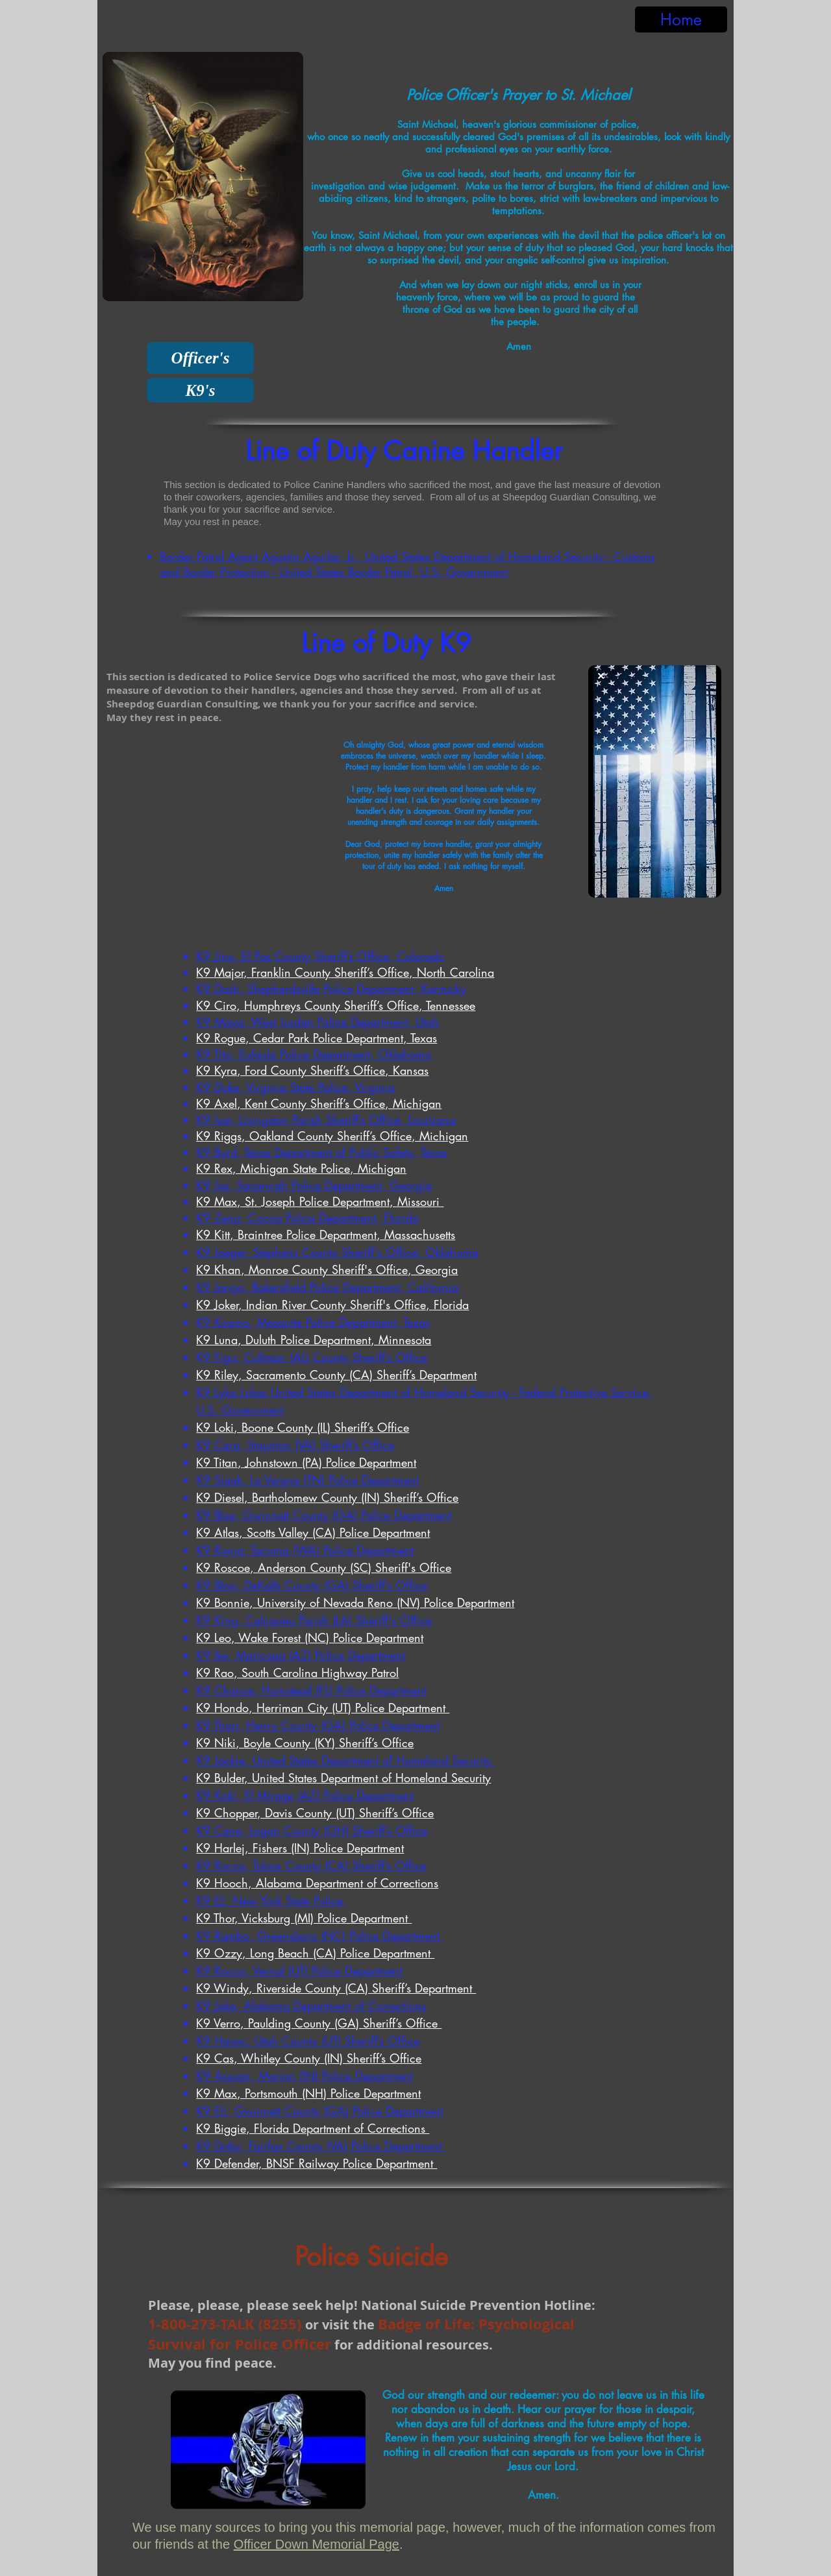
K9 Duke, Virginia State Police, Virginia (295, 1087)
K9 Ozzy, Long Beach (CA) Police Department (315, 1953)
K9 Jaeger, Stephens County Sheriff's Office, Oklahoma (337, 1252)
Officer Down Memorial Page (316, 2544)
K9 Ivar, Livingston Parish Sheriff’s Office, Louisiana (326, 1119)
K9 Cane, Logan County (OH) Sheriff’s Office (311, 1830)
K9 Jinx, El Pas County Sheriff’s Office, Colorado (320, 956)
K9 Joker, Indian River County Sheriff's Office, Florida (332, 1304)
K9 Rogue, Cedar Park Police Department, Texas (316, 1038)
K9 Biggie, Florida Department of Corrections (312, 2128)
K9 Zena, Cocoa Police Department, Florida (307, 1217)
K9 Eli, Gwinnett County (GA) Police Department (319, 2110)
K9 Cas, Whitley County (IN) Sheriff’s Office (308, 2058)
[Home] (681, 19)
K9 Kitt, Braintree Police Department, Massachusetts (325, 1234)
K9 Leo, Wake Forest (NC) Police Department (309, 1637)
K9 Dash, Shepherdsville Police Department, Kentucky (331, 988)
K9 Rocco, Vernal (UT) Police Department (299, 1970)
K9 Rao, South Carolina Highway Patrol (297, 1672)
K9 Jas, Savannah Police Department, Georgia (314, 1185)
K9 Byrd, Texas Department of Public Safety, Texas (321, 1152)
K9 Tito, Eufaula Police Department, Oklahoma (313, 1054)
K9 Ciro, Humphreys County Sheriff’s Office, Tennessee (335, 1005)
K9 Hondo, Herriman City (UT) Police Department (322, 1707)
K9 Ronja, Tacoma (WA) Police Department (305, 1550)
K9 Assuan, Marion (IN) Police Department (304, 2075)
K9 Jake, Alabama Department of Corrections (311, 2005)
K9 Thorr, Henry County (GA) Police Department (318, 1725)
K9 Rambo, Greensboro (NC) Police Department (319, 1935)
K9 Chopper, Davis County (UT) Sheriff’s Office (315, 1813)
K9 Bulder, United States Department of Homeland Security (343, 1777)
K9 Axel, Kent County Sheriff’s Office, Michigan (318, 1103)
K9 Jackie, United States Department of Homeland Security (345, 1760)
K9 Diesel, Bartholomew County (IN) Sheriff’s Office (327, 1497)
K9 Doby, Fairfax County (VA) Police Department (320, 2145)
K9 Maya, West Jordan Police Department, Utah (317, 1021)
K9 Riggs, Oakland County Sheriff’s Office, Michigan (332, 1136)
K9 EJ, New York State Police (271, 1900)
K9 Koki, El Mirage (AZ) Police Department (305, 1795)
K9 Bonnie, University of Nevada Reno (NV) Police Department (355, 1602)
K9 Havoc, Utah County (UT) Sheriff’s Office (307, 2040)
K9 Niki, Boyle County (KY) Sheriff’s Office (305, 1742)
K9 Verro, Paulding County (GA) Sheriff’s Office (318, 2023)
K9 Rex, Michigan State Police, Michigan (301, 1168)
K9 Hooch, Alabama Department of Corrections (317, 1883)
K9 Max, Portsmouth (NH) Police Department (308, 2093)
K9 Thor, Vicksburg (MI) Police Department (304, 1918)
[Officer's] (200, 358)
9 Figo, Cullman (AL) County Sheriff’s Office (315, 1357)
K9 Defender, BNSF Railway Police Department (316, 2163)
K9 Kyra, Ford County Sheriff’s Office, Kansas (312, 1070)
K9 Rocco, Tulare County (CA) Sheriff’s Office (311, 1865)
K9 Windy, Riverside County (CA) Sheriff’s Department (336, 1988)
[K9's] (200, 390)
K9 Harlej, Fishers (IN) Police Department (300, 1848)
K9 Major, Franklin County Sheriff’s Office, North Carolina (345, 972)
